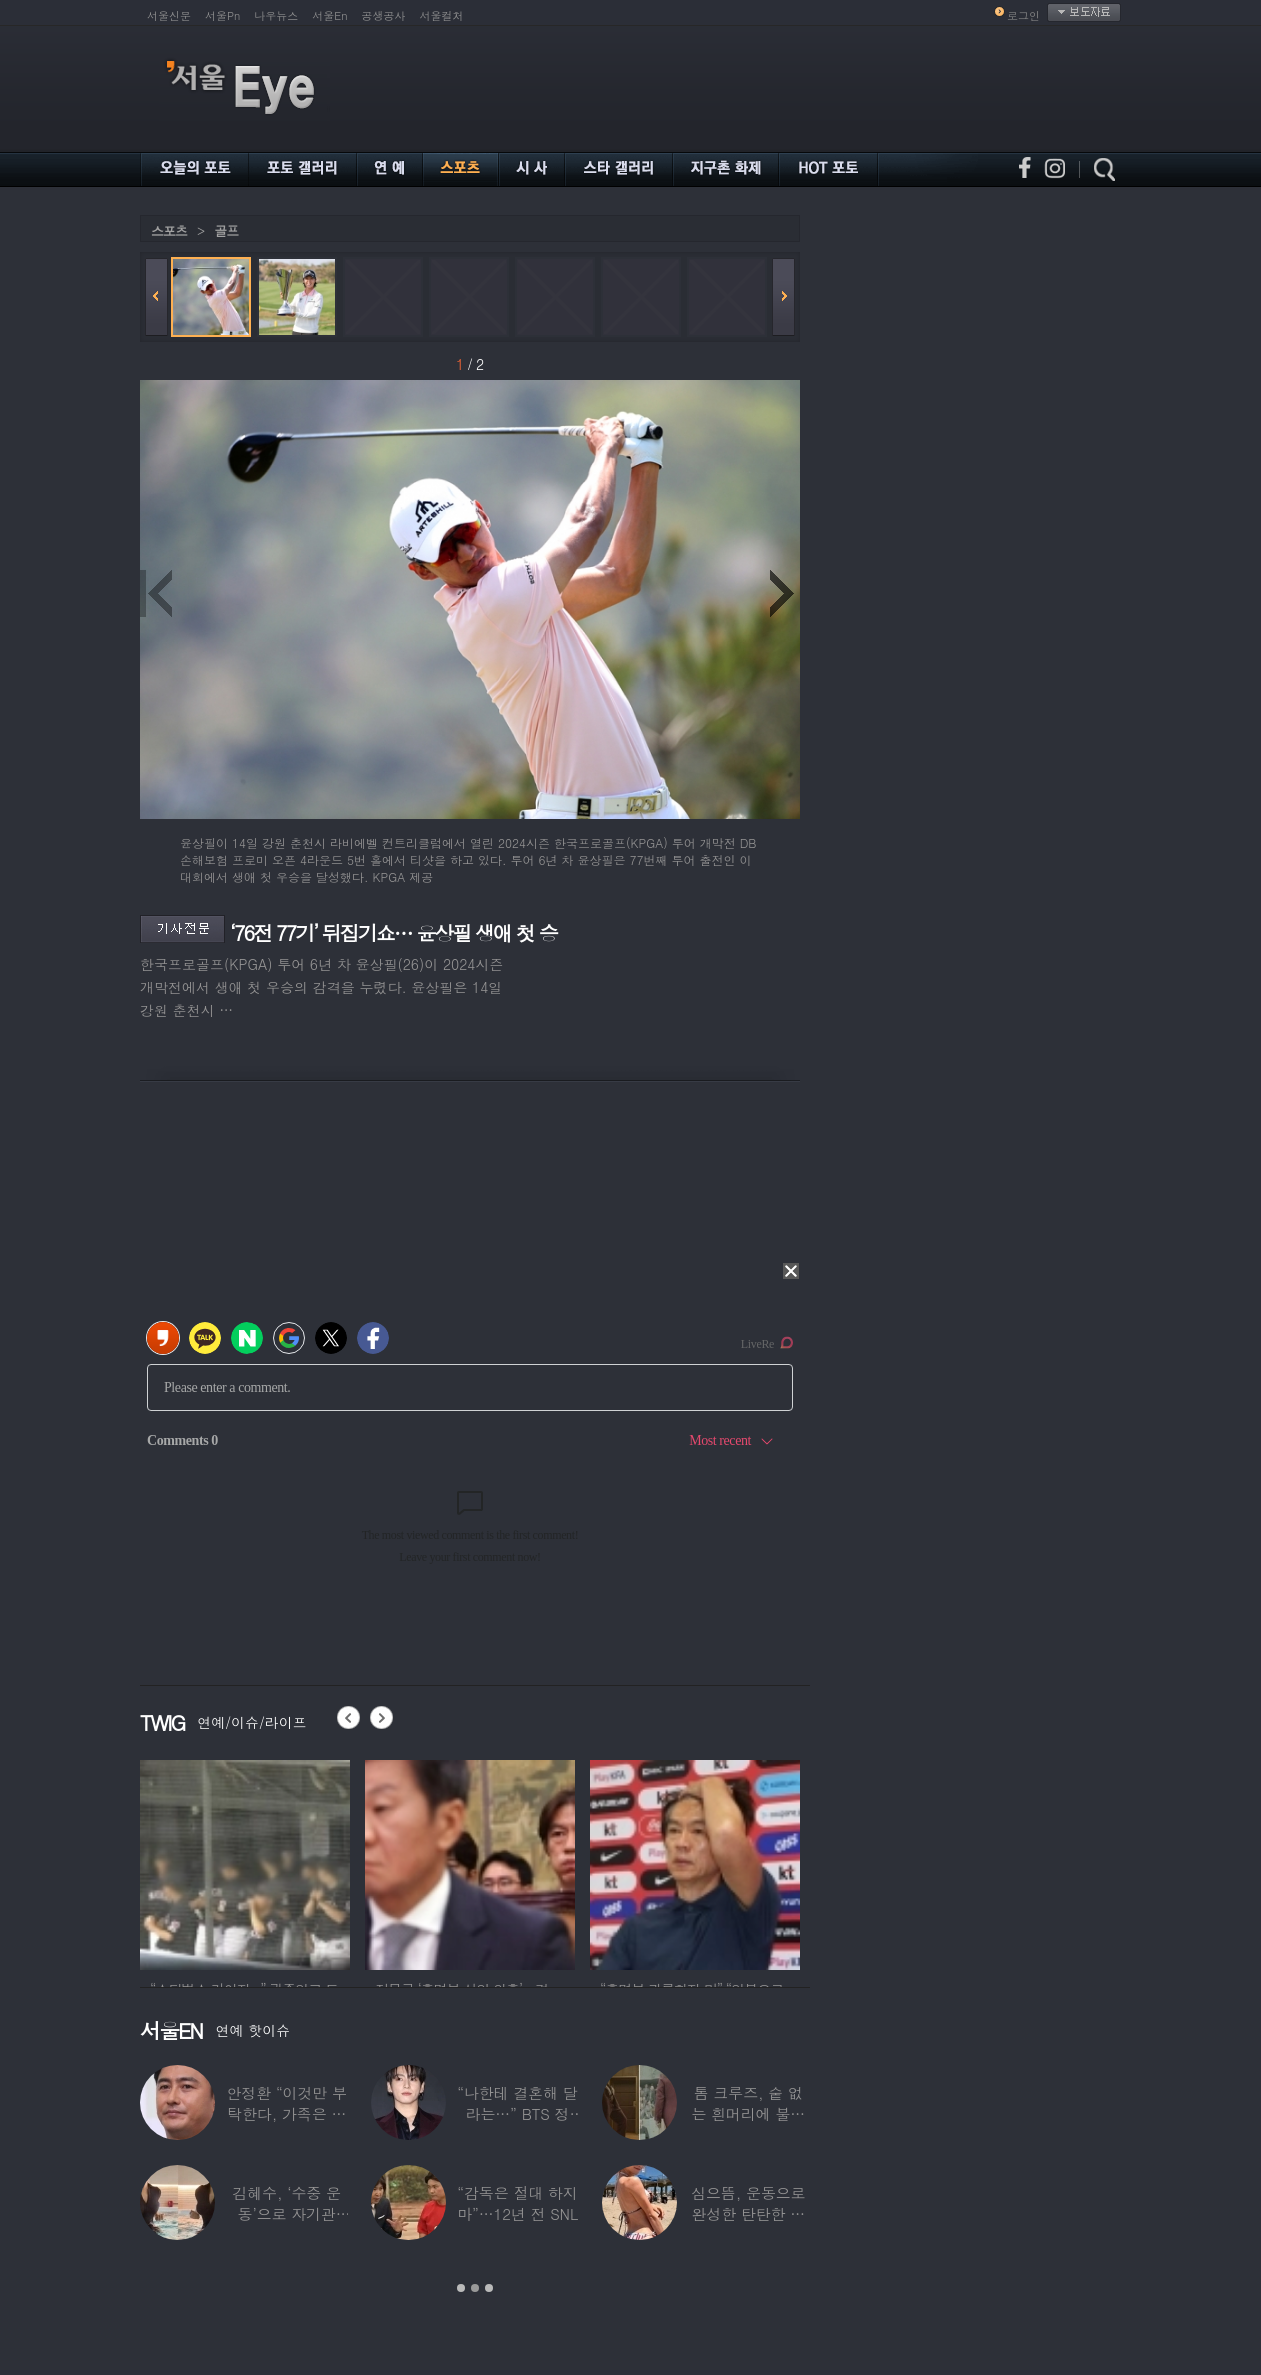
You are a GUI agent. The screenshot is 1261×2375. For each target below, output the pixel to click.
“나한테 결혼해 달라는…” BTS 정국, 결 (517, 2113)
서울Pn (222, 15)
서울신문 (169, 15)
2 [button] (475, 2288)
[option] (245, 1862)
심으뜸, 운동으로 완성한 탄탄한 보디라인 (748, 2213)
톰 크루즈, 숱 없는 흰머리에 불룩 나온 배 (748, 2113)
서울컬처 (442, 15)
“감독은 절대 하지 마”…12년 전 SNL (517, 2203)
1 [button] (461, 2288)
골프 (226, 230)
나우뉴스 (276, 15)
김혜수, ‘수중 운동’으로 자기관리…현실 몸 (286, 2213)
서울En (329, 15)
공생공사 (384, 15)
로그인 (1023, 15)
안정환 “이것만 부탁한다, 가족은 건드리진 (286, 2113)
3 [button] (489, 2288)
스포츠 (169, 230)
